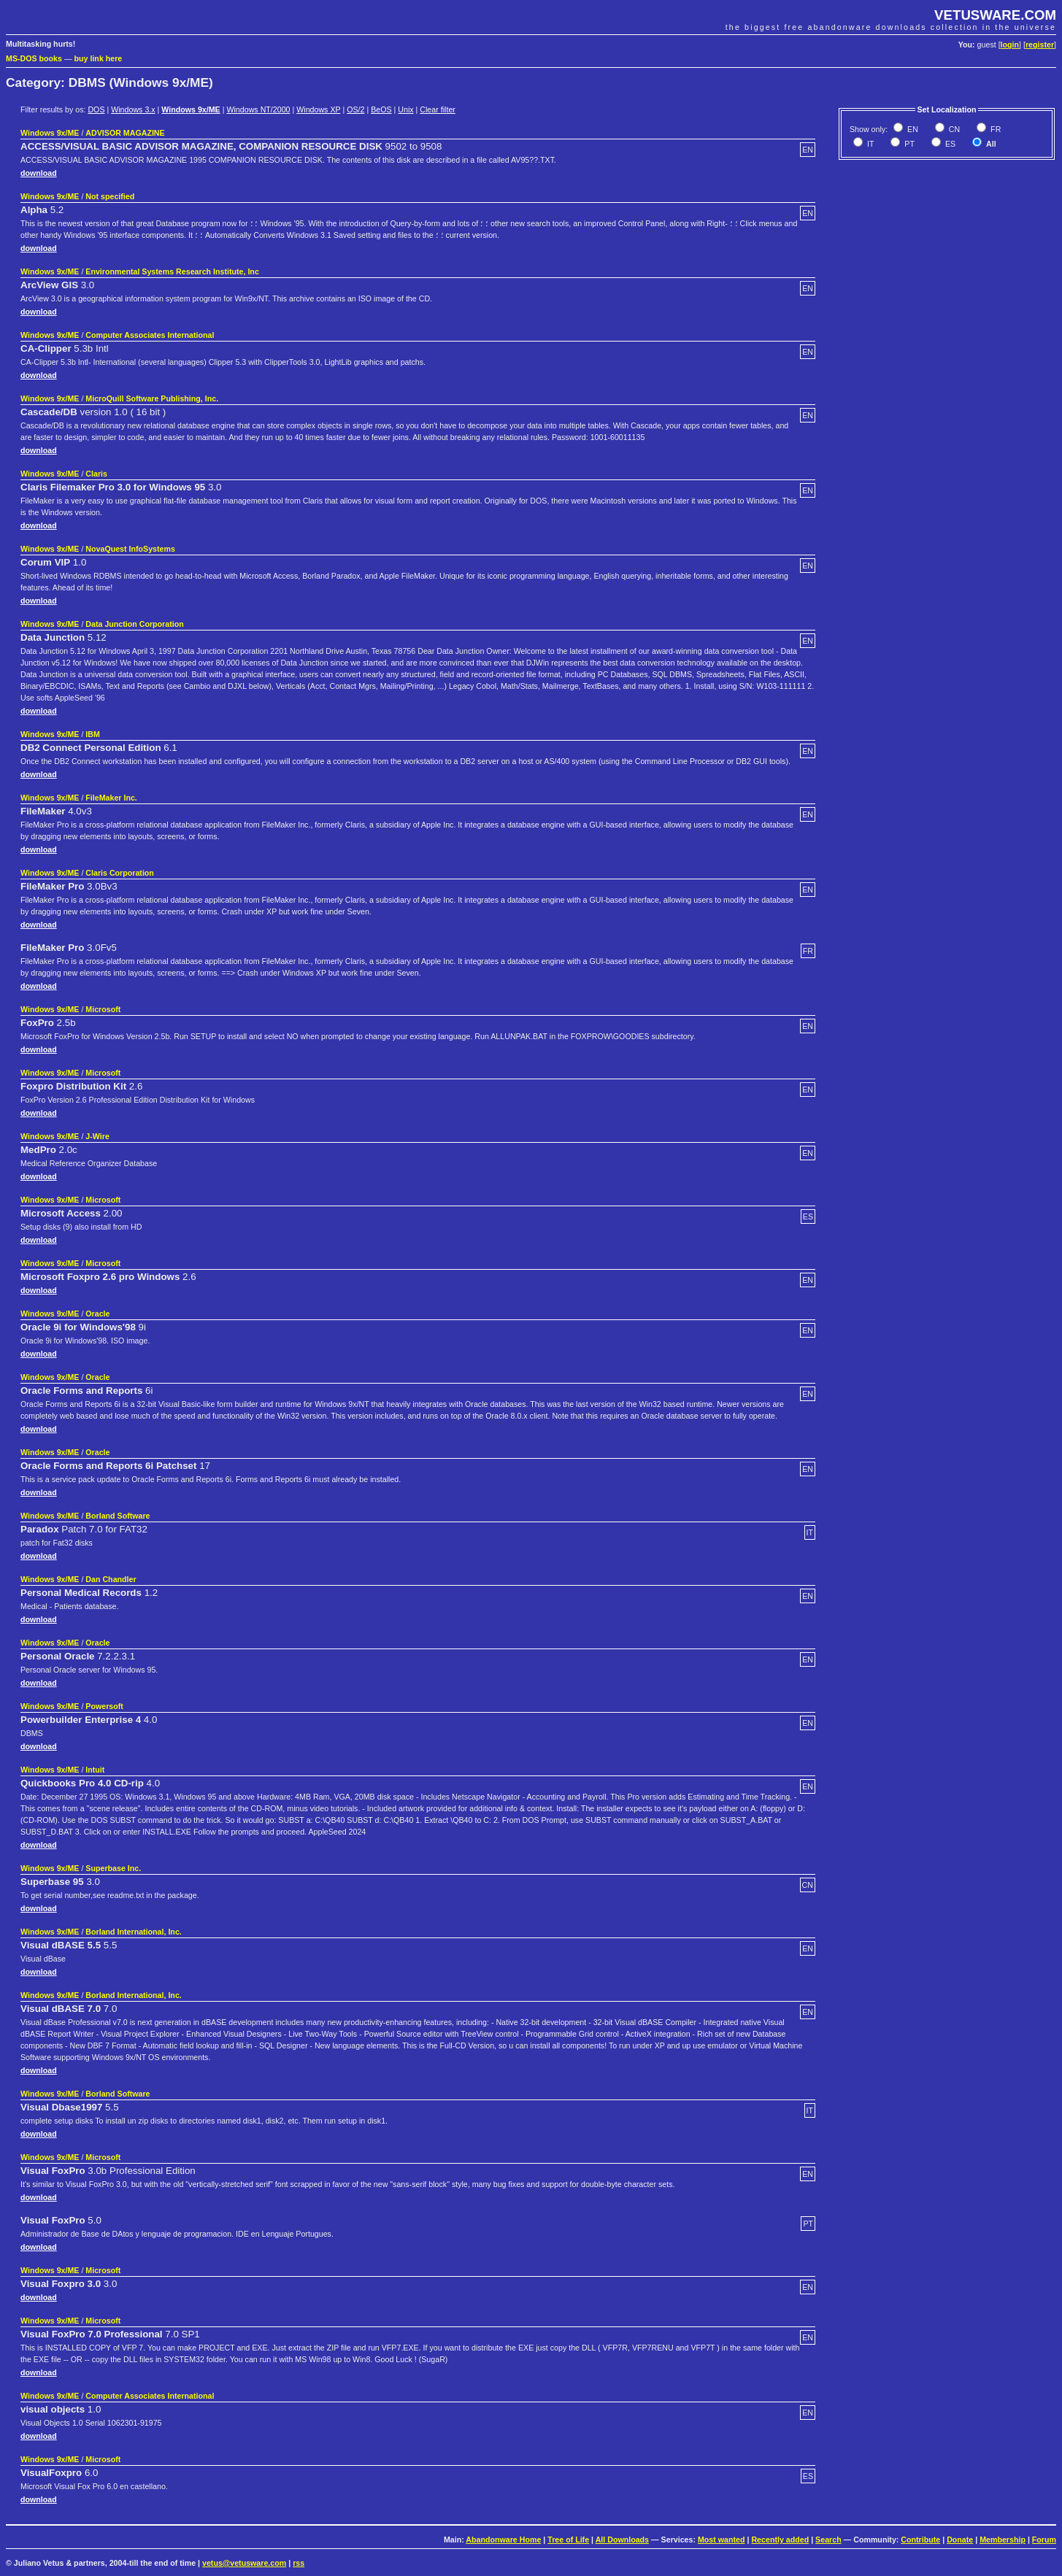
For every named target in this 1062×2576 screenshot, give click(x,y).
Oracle (97, 1313)
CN (953, 129)
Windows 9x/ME (190, 109)
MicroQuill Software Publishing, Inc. (151, 398)
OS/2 (355, 109)
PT (908, 143)
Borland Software (117, 1515)
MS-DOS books (34, 58)
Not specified (109, 196)
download (38, 173)
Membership (1003, 2539)
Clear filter (437, 109)
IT (869, 143)
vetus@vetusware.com (244, 2562)
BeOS (381, 109)
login (1010, 44)
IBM (92, 734)
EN (911, 129)
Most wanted (721, 2539)
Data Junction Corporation (134, 624)
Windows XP (318, 109)
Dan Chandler (110, 1579)
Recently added (780, 2539)
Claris (96, 473)
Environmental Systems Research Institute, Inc (171, 271)
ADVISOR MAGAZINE (124, 132)
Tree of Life (568, 2539)
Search (828, 2539)
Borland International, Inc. (133, 1931)
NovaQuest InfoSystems (130, 548)
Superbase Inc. (113, 1868)
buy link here (98, 58)
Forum (1044, 2539)
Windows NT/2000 (258, 109)
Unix (405, 109)
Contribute (920, 2539)
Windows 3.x (133, 109)
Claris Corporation (119, 872)
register (1040, 44)
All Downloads (622, 2539)
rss (298, 2562)
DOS (96, 109)
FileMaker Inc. (110, 797)
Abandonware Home (503, 2539)
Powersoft (104, 1706)
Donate (960, 2539)
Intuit (94, 1769)
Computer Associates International (149, 335)
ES (949, 143)
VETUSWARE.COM (995, 15)
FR (994, 129)
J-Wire (97, 1136)
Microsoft (102, 1009)
